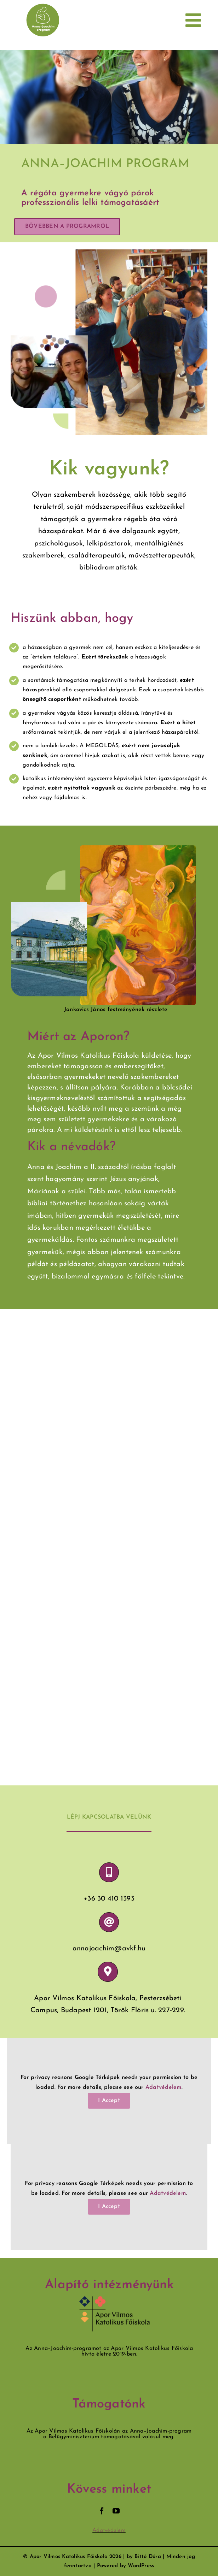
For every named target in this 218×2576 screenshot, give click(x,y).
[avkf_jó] (114, 2299)
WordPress (141, 2566)
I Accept (109, 2100)
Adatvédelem (163, 2087)
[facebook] (101, 2511)
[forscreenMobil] (42, 6)
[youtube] (116, 2511)
